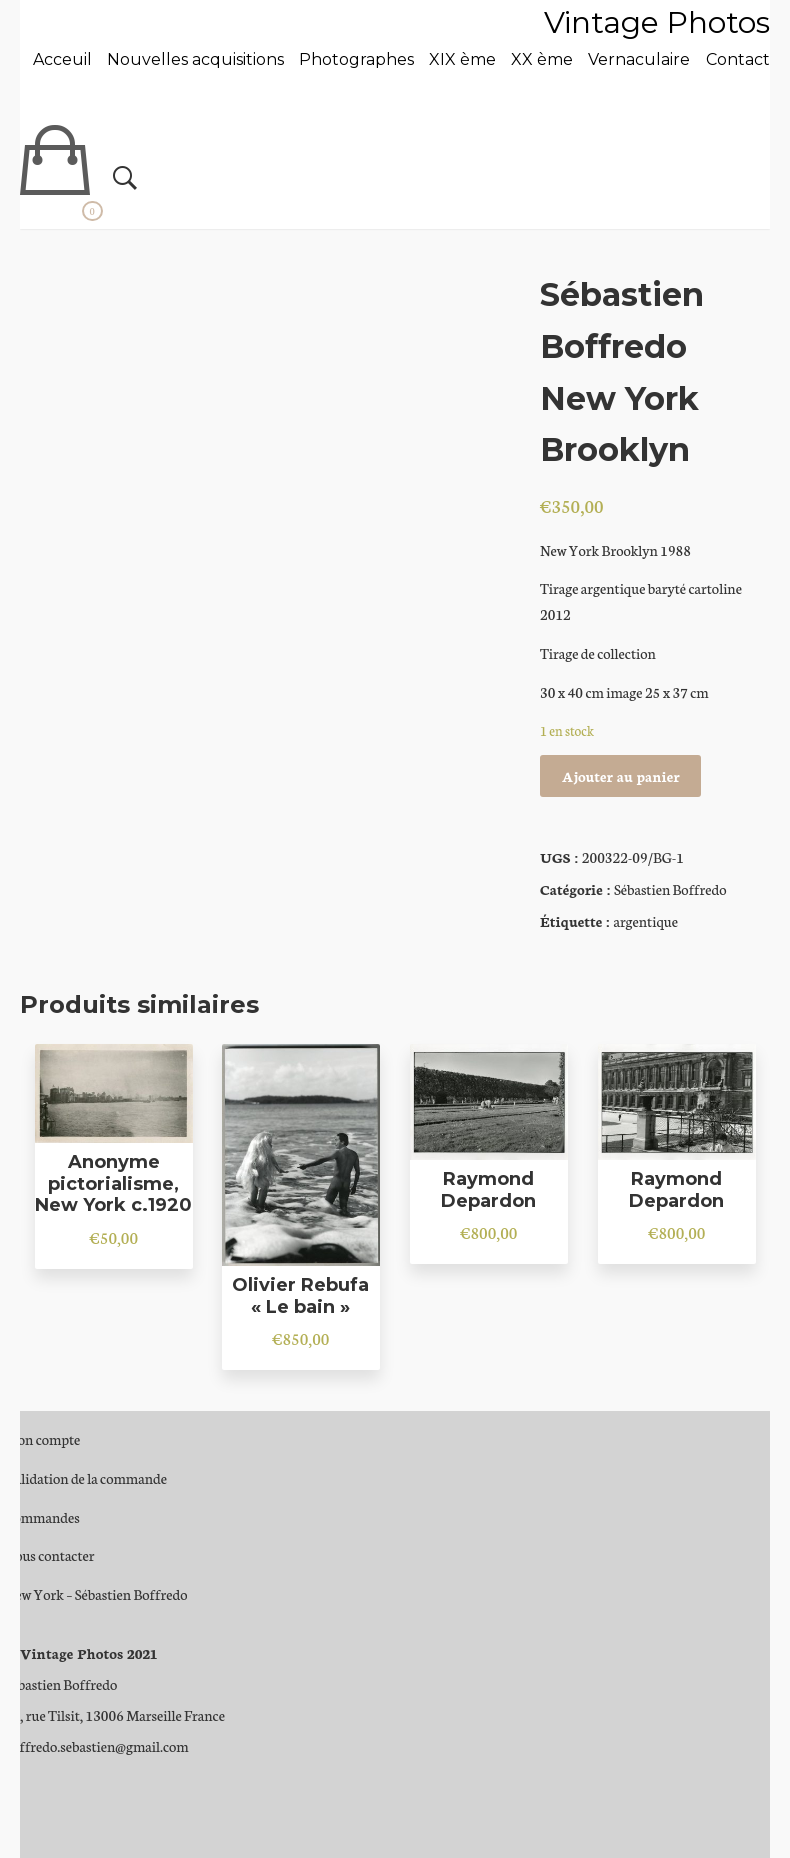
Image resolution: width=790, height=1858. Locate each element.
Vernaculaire (639, 59)
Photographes (356, 59)
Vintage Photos (657, 22)
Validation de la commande (86, 1478)
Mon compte (43, 1439)
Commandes (42, 1517)
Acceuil (62, 59)
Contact (738, 59)
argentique (645, 921)
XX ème (542, 59)
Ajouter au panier (621, 776)
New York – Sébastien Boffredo (96, 1594)
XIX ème (462, 59)
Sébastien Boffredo (670, 889)
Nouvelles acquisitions (195, 59)
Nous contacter (50, 1555)
